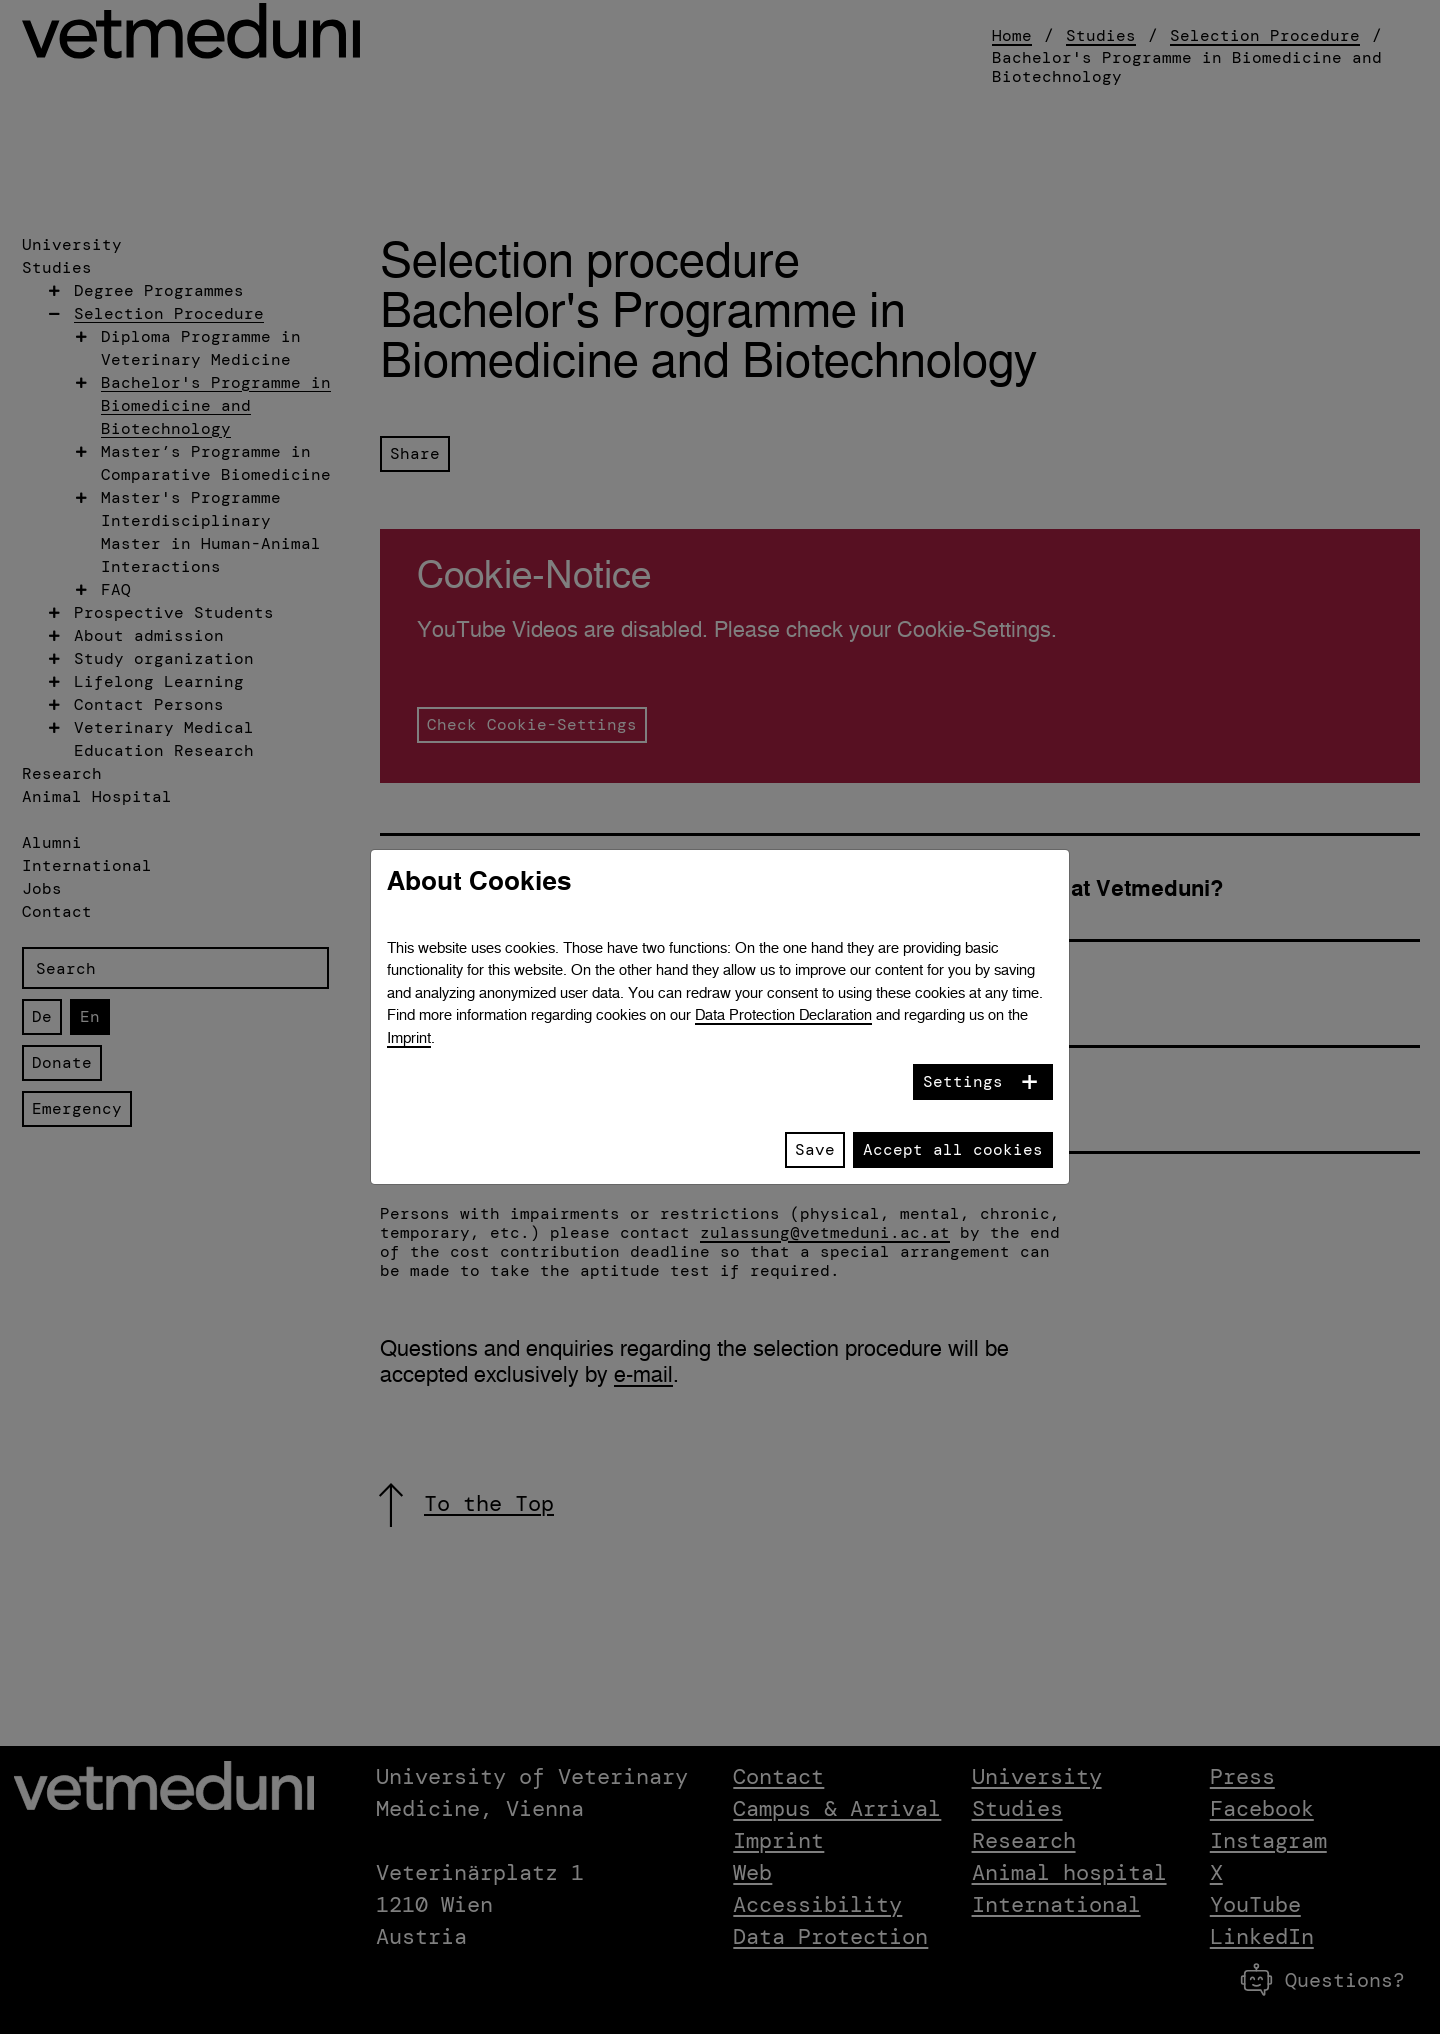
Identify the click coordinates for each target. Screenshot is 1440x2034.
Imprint (409, 1037)
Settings (963, 1081)
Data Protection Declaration (783, 1014)
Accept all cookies (953, 1149)
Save (815, 1149)
